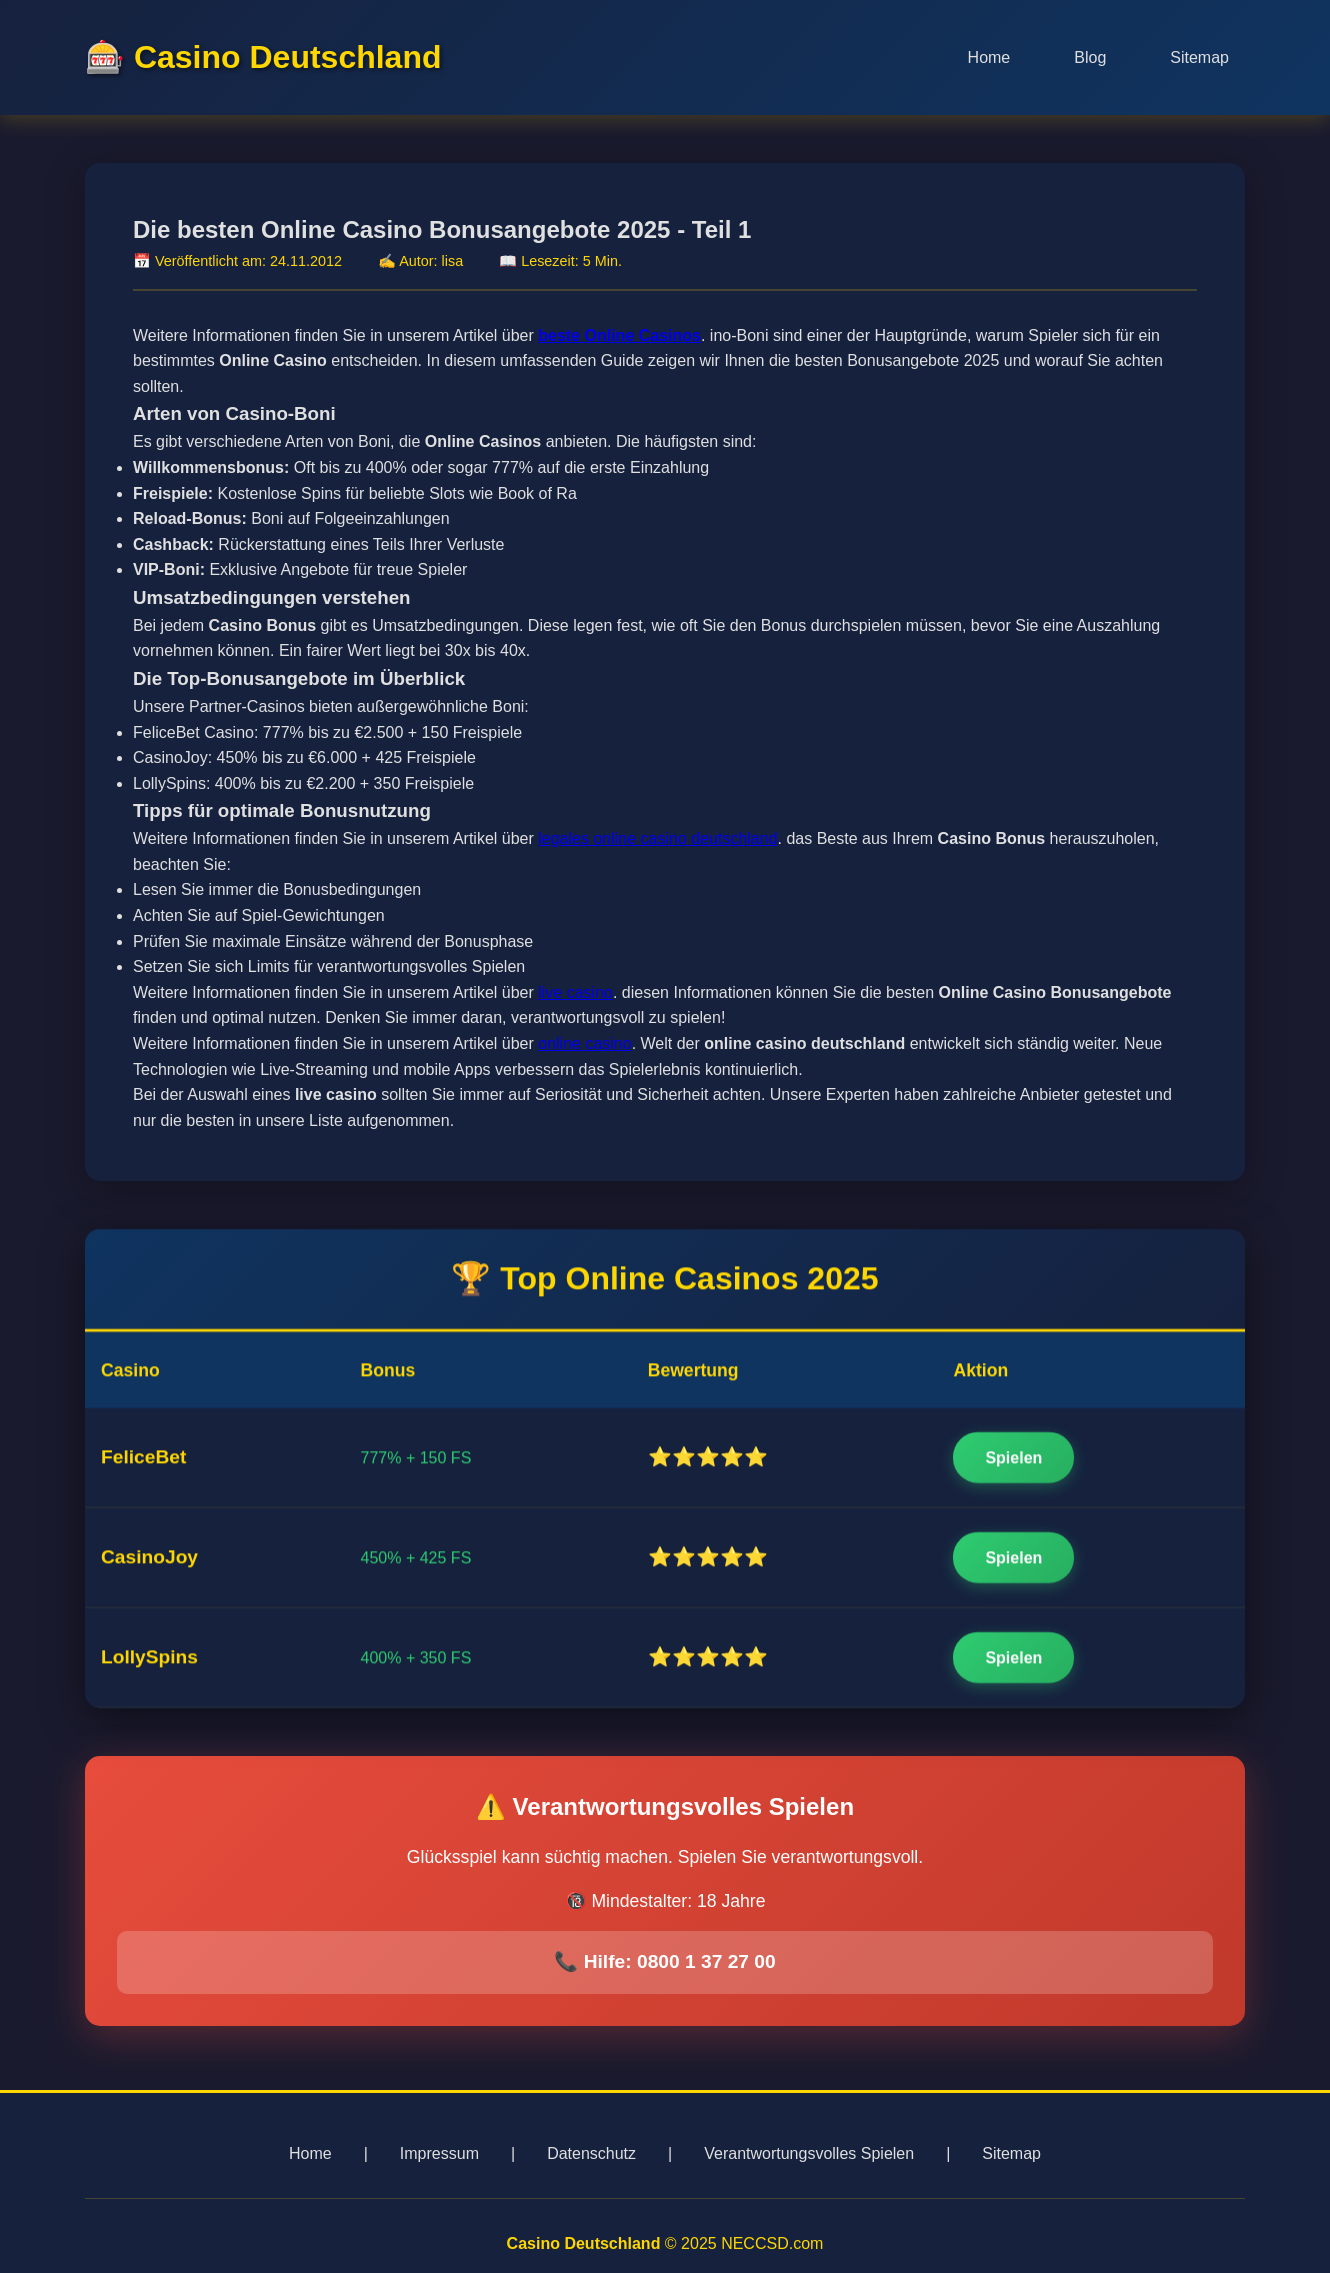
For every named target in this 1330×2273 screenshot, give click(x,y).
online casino (584, 1047)
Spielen (1013, 1460)
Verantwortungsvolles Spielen (809, 2153)
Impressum (439, 2153)
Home (989, 57)
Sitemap (1199, 57)
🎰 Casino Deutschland (263, 57)
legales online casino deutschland (657, 842)
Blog (1090, 57)
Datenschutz (591, 2153)
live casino (575, 995)
